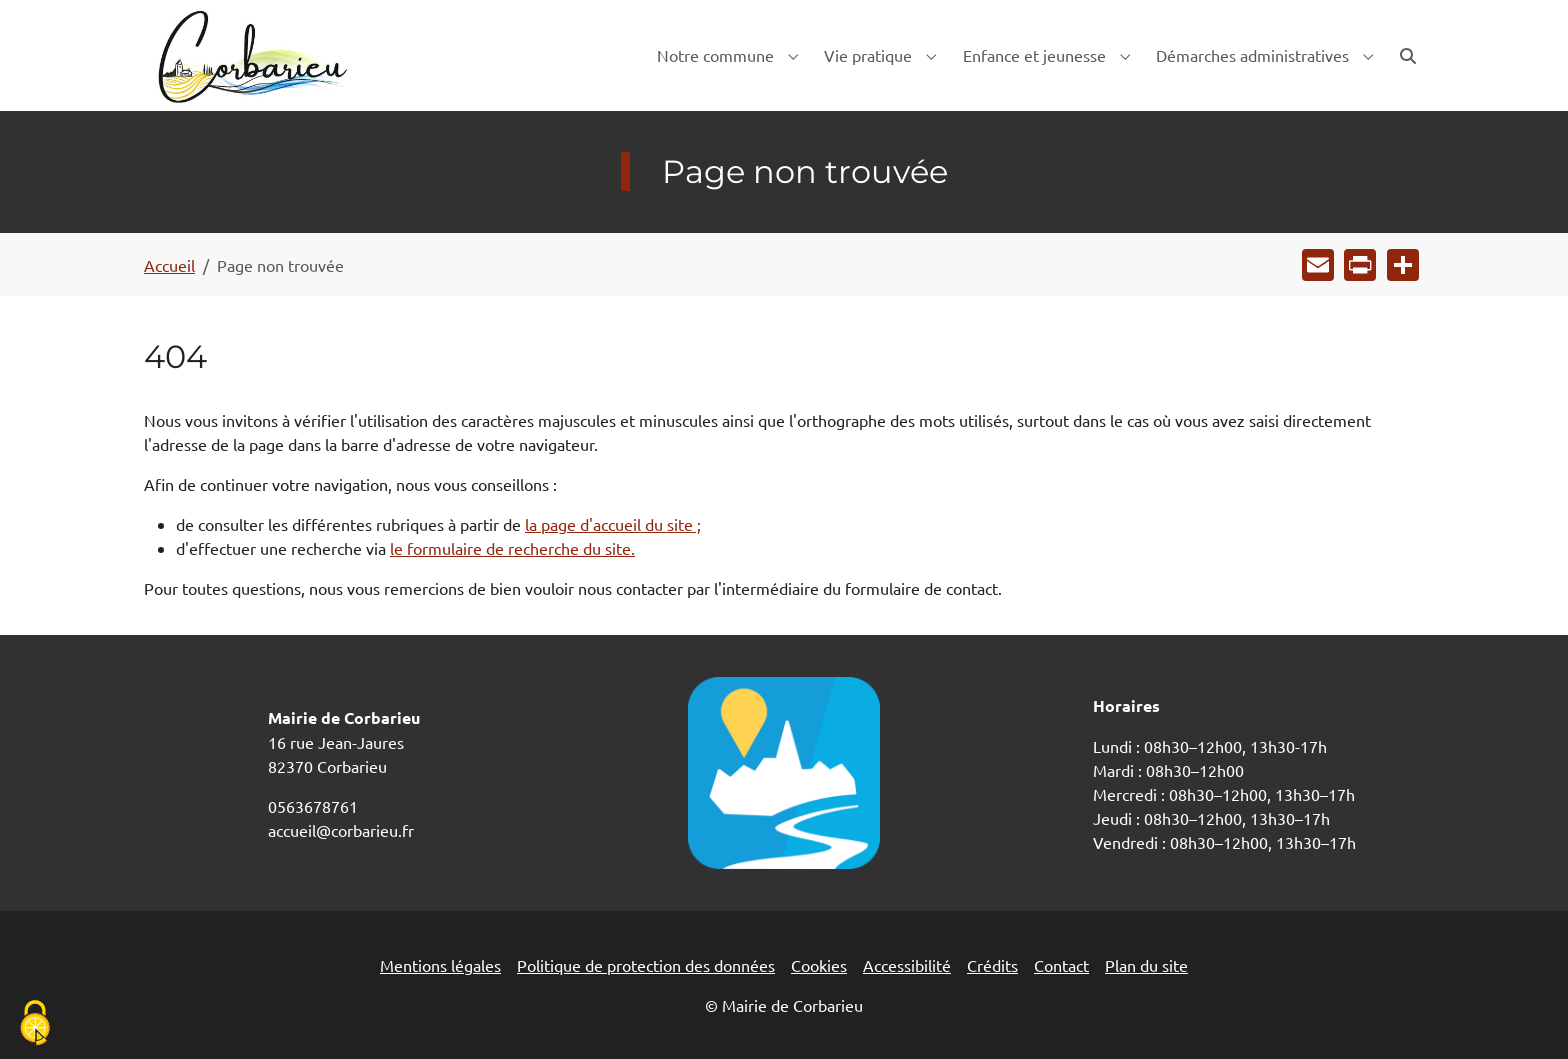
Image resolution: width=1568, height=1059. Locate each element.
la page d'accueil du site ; (613, 524)
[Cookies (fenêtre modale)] (35, 1024)
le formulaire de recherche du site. (512, 548)
